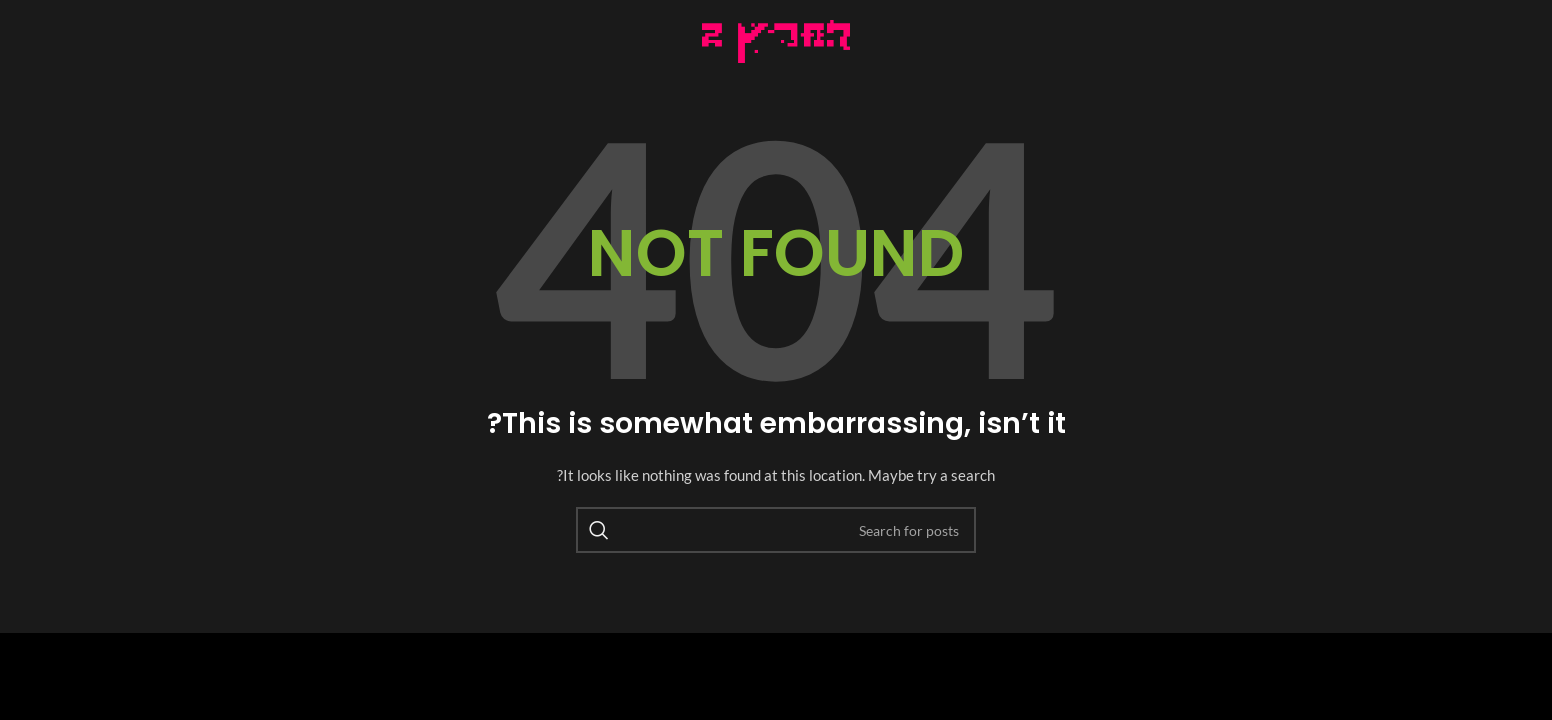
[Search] (776, 530)
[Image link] (776, 39)
